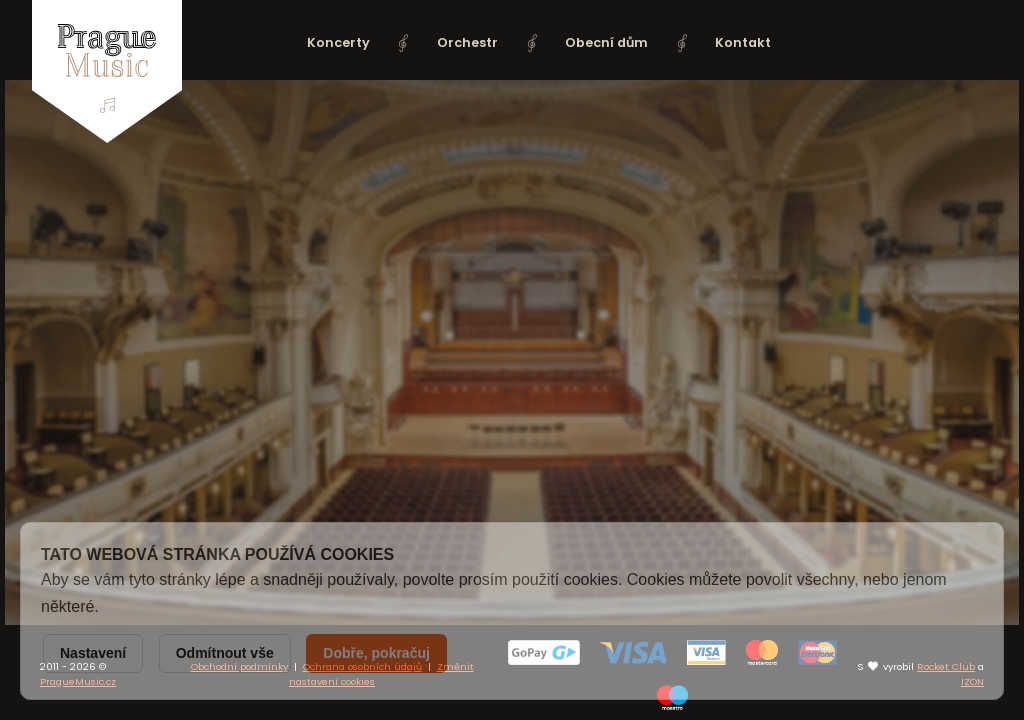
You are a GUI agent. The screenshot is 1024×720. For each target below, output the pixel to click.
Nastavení (93, 653)
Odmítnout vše (225, 653)
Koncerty (338, 42)
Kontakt (743, 42)
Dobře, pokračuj (376, 653)
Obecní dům (606, 42)
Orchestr (467, 42)
